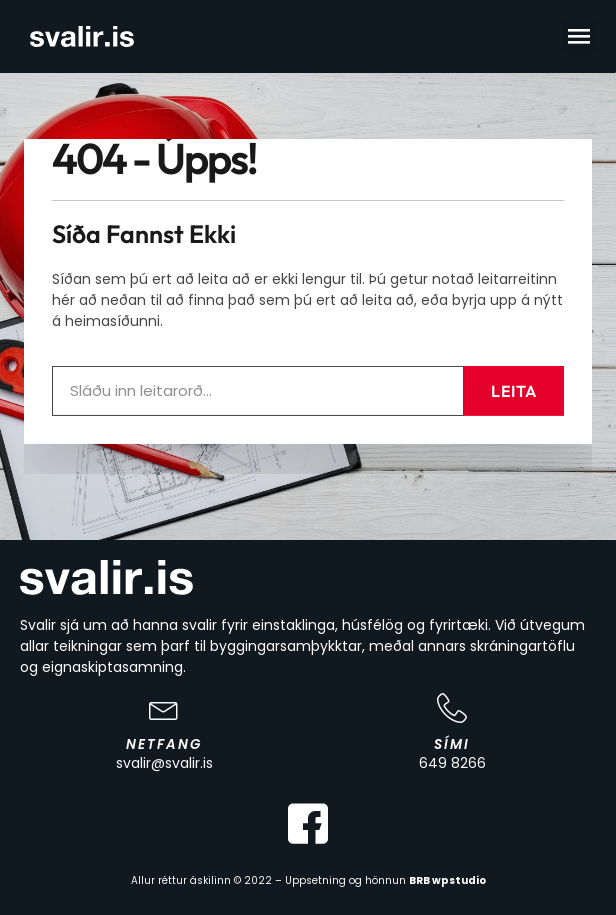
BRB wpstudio (447, 880)
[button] (579, 36)
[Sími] (452, 708)
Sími (452, 744)
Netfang (164, 744)
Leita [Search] (514, 379)
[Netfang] (164, 708)
